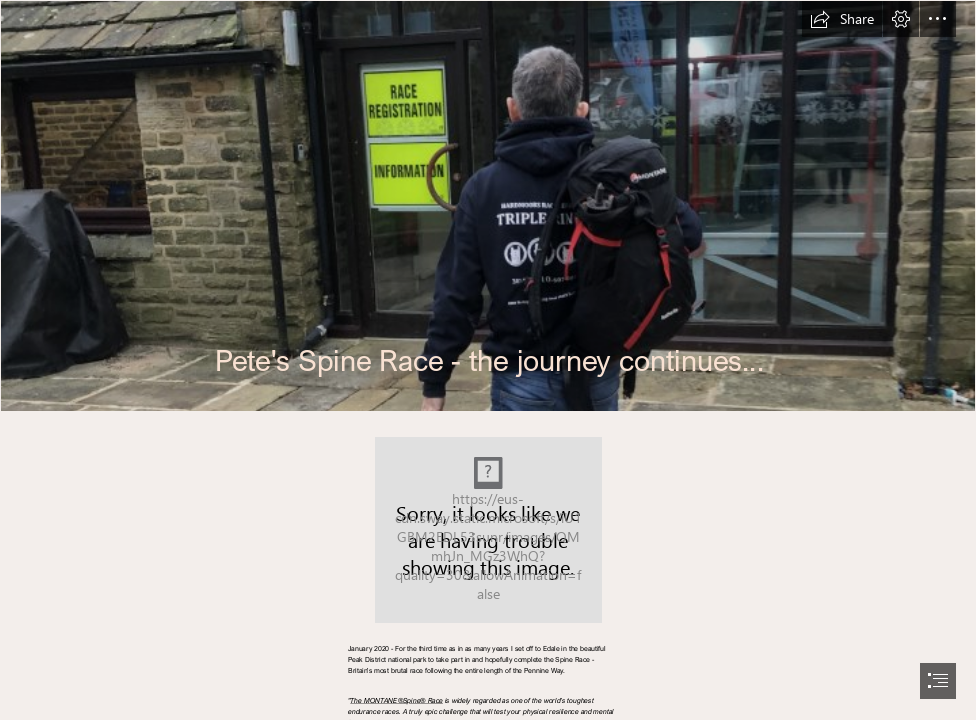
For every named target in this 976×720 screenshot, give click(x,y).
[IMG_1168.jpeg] (488, 206)
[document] (488, 360)
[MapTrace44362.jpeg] (488, 530)
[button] (842, 19)
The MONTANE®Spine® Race (396, 700)
